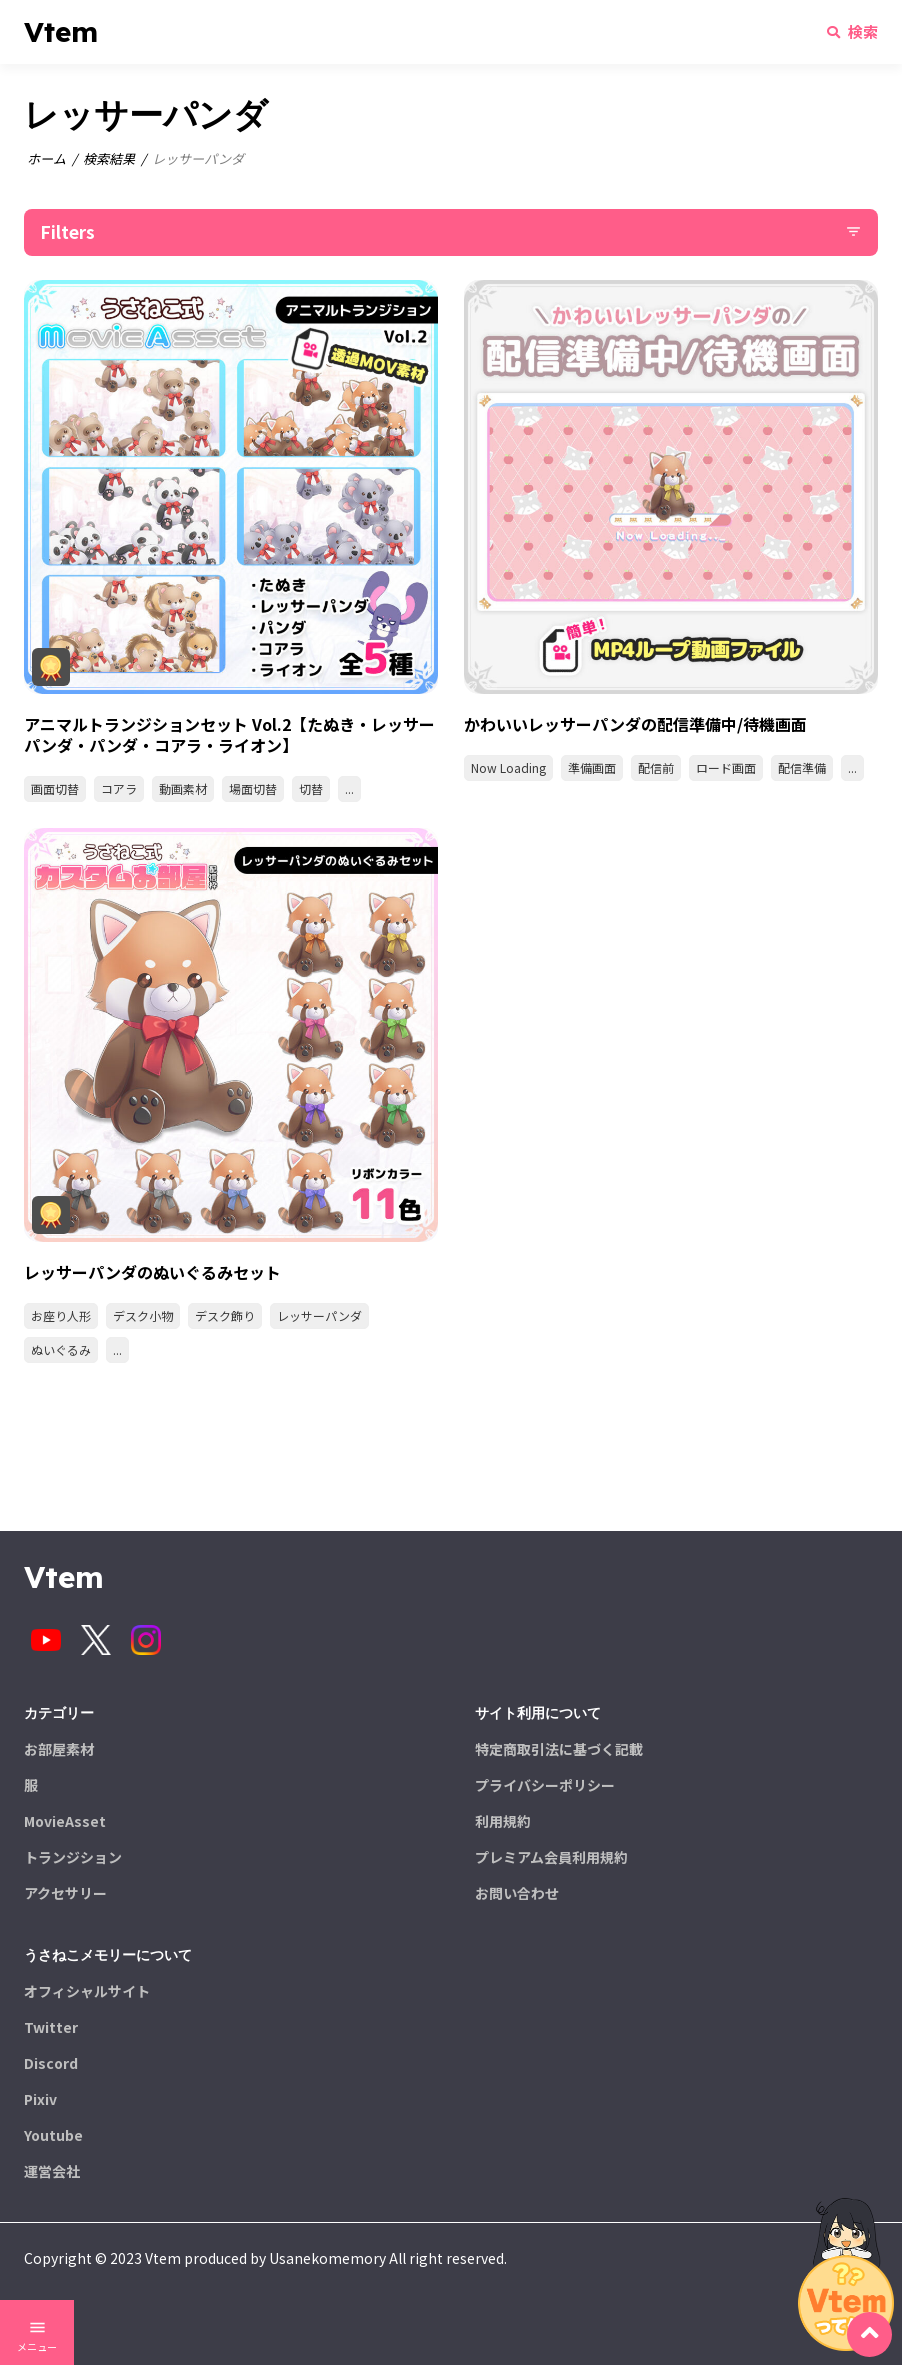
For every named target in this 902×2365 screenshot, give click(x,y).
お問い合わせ (517, 1893)
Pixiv (40, 2099)
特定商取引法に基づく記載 (559, 1749)
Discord (51, 2063)
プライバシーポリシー (545, 1785)
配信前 (656, 767)
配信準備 (802, 767)
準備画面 (592, 767)
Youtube (53, 2135)
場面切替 (253, 788)
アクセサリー (65, 1893)
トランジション (73, 1857)
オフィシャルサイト (87, 1991)
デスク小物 (143, 1315)
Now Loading (508, 767)
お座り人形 (61, 1315)
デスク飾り (225, 1315)
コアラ (119, 788)
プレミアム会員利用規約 (551, 1857)
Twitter (51, 2027)
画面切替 (55, 788)
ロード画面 (726, 767)
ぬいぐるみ (61, 1349)
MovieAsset (65, 1821)
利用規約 (503, 1821)
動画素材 (183, 788)
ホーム (46, 158)
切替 (311, 788)
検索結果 (109, 158)
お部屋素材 (59, 1749)
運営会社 (52, 2171)
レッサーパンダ (319, 1315)
